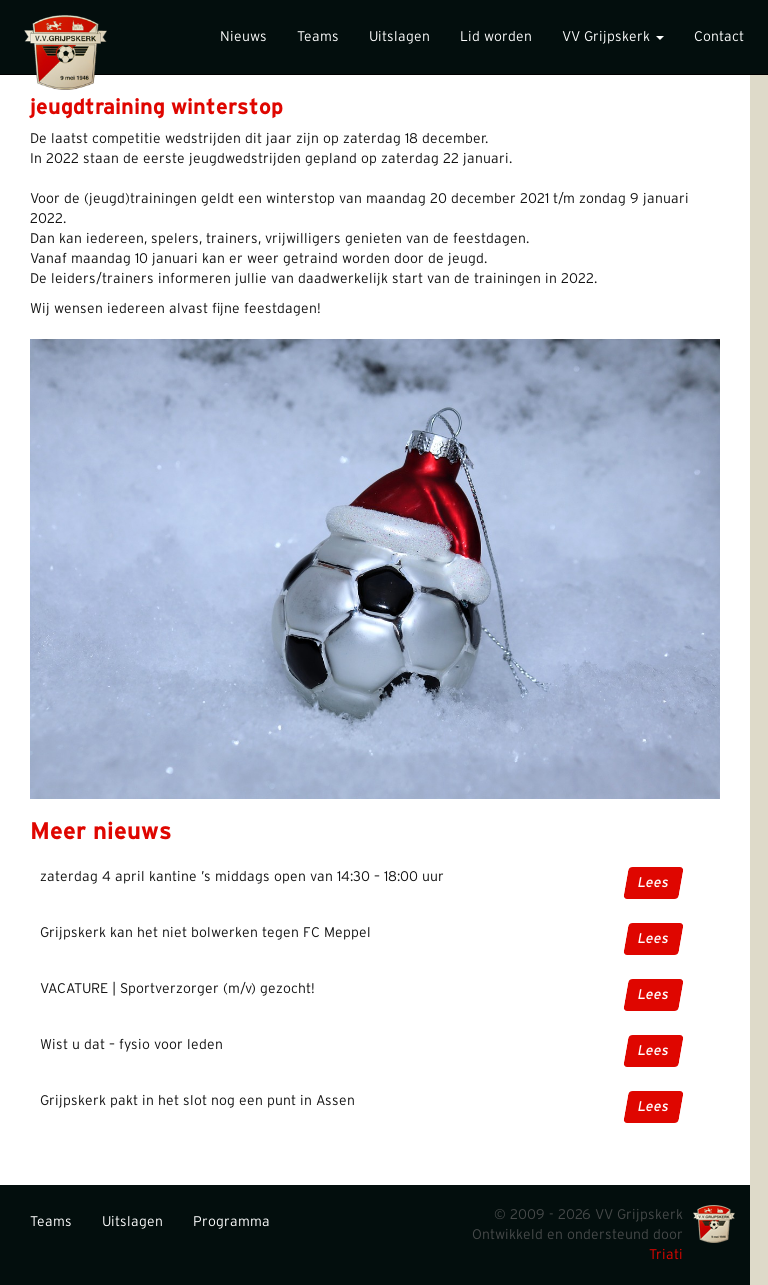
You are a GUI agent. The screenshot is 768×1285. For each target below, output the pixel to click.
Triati (666, 1255)
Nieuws (243, 37)
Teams (318, 37)
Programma (231, 1222)
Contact (719, 37)
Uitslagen (399, 37)
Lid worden (496, 37)
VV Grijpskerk (613, 37)
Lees (653, 883)
